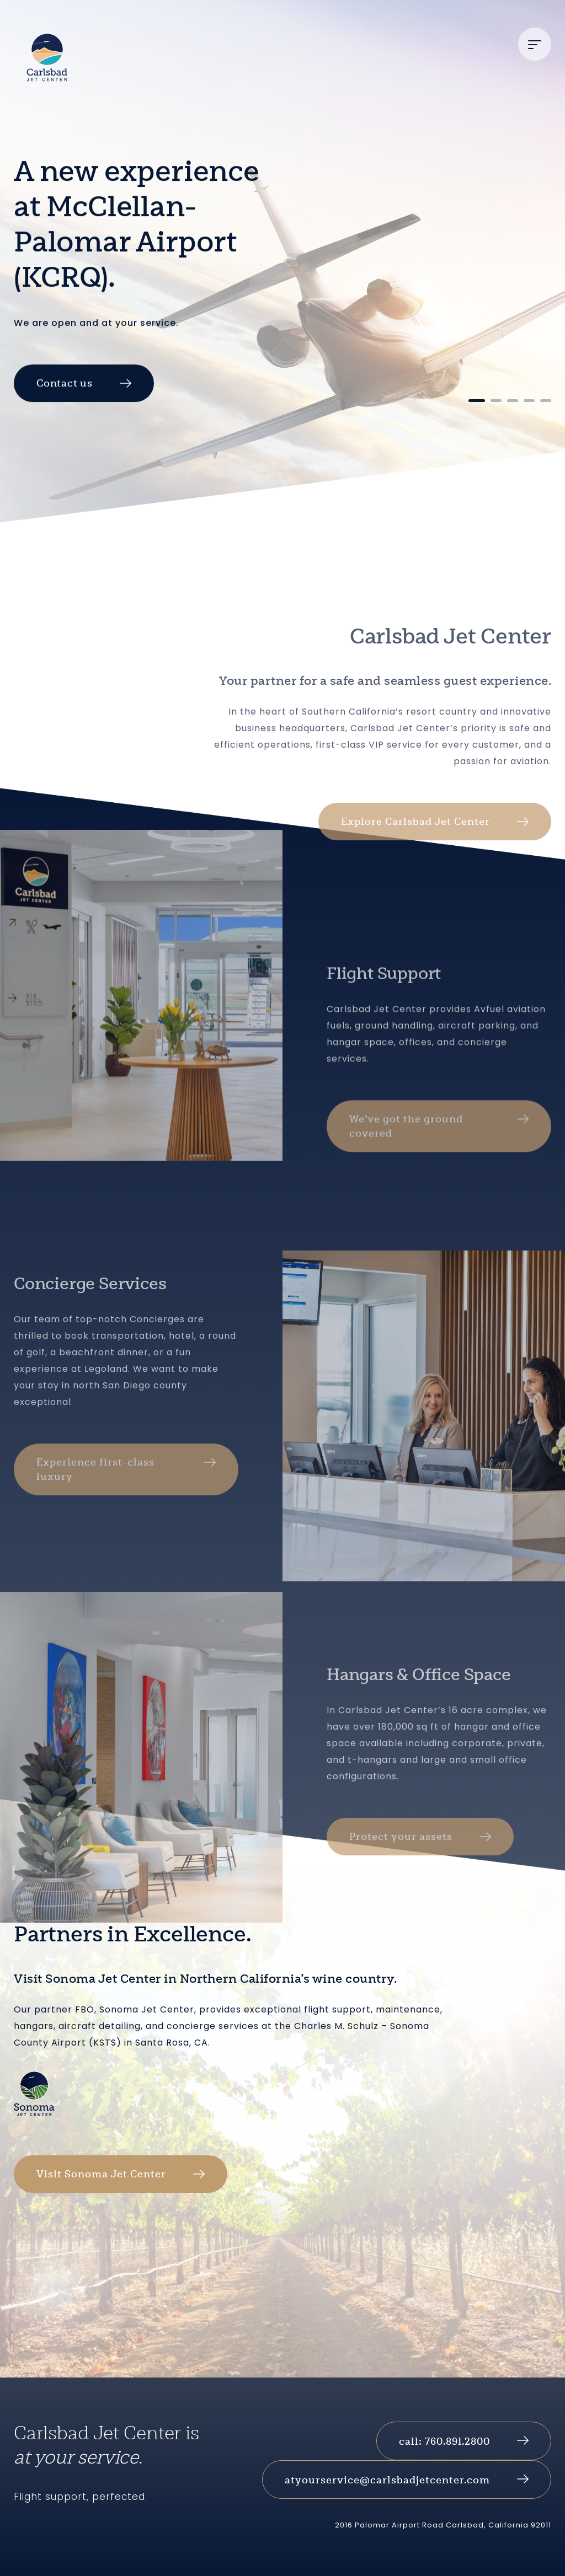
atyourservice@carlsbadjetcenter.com (387, 2480)
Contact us (64, 415)
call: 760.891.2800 (444, 2441)
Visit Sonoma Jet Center (101, 2174)
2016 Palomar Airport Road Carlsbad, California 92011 (443, 2525)
